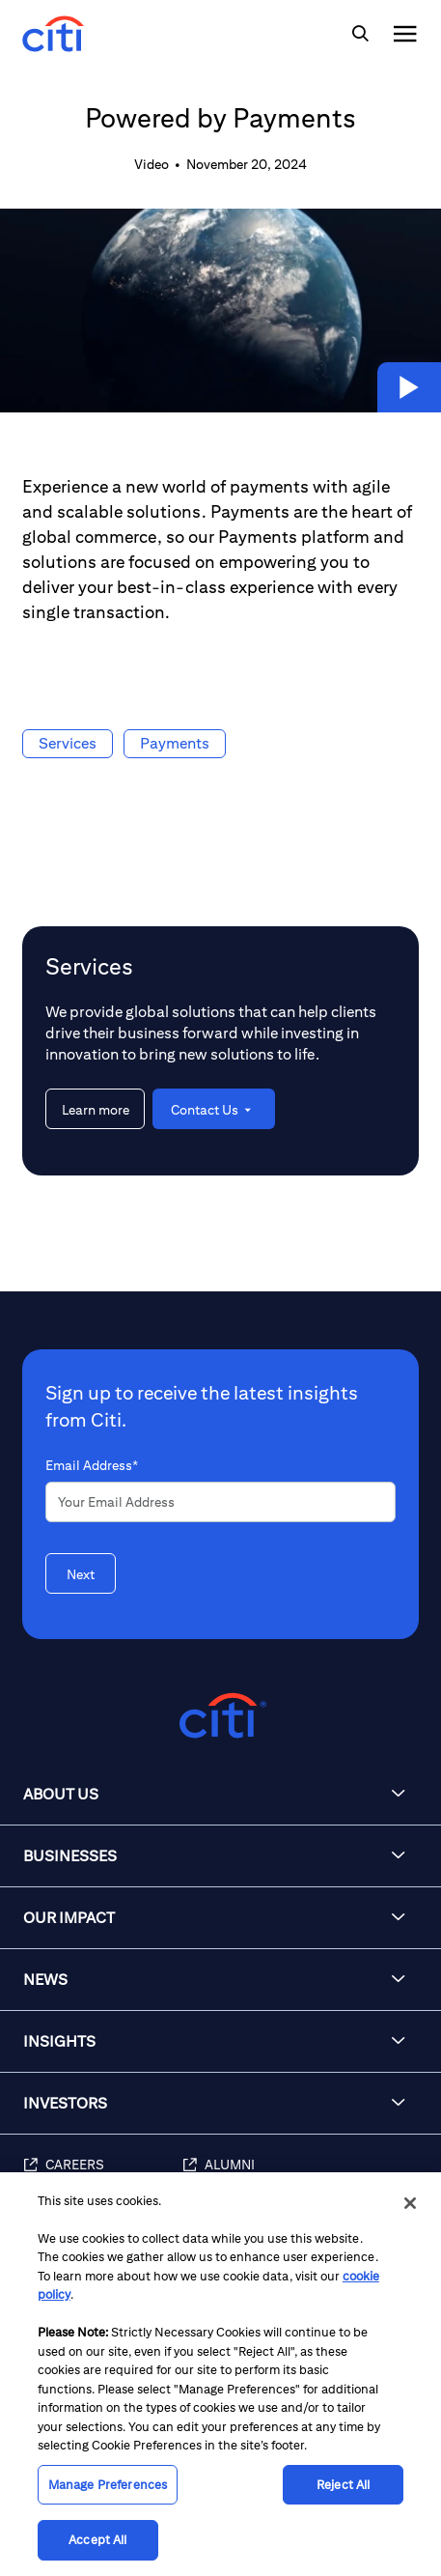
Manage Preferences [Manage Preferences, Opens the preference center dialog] (107, 2484)
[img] (360, 33)
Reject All (343, 2484)
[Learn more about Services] (95, 1109)
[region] (220, 2374)
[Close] (410, 2203)
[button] (409, 387)
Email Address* (91, 1465)
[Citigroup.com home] (220, 1715)
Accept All (97, 2540)
